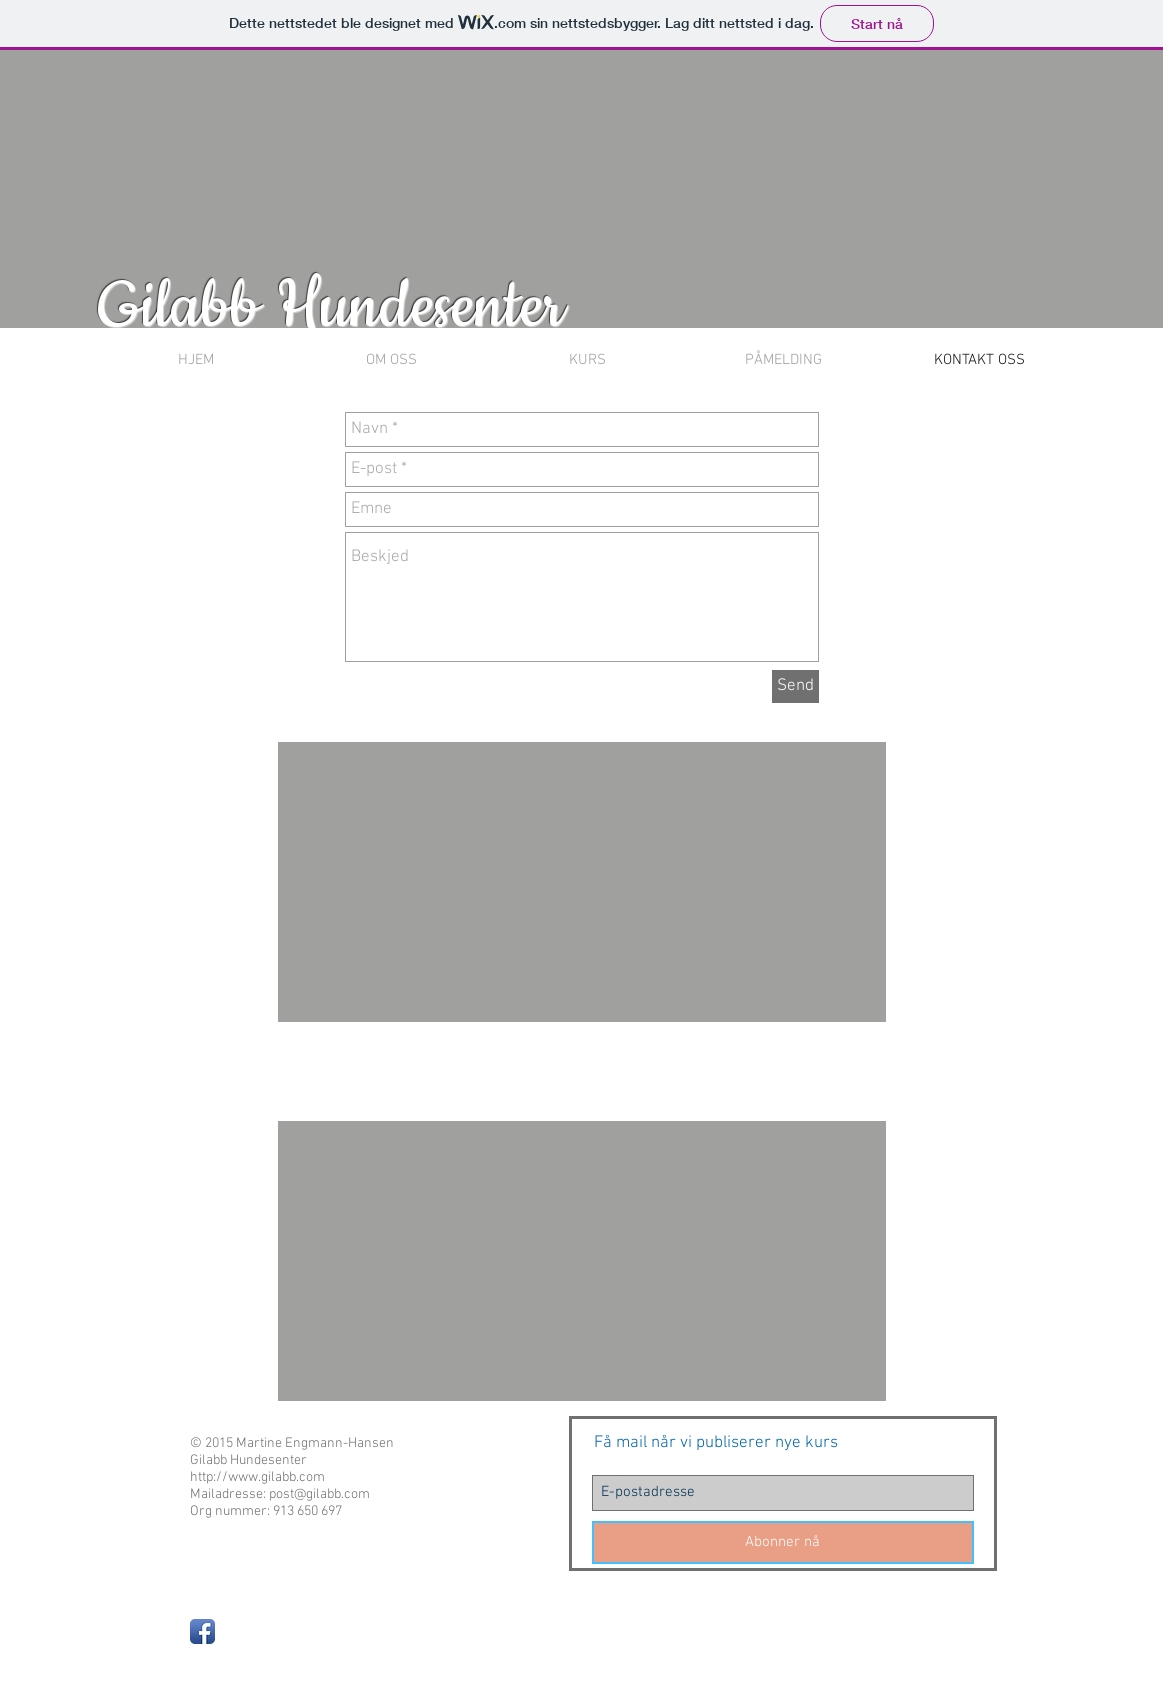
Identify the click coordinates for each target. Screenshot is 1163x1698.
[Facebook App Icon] (202, 1631)
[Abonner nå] (783, 1542)
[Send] (795, 686)
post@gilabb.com (319, 1494)
